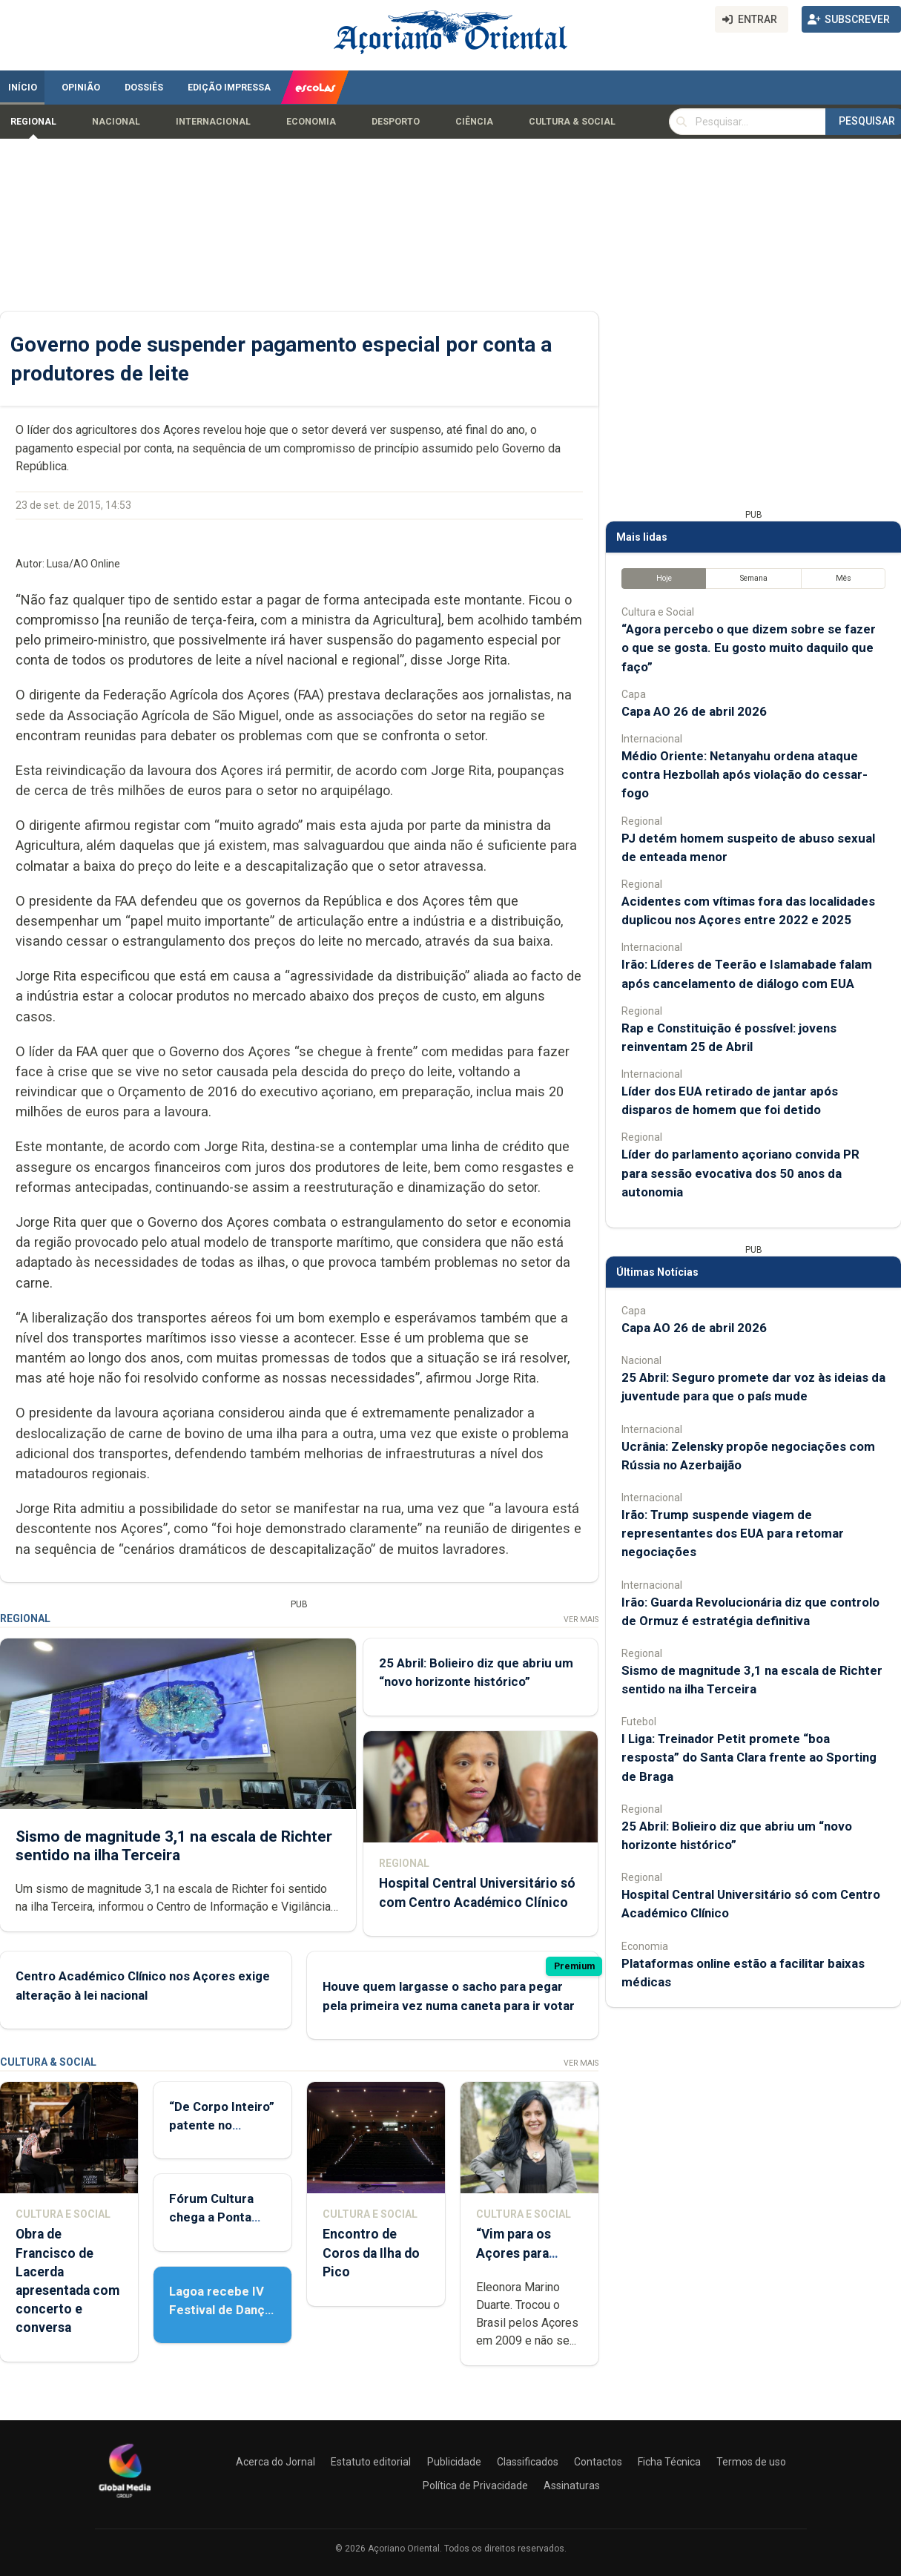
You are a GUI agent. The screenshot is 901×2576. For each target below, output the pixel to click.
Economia (311, 121)
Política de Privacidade (475, 2485)
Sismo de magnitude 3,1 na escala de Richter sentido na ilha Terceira (174, 1845)
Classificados (527, 2462)
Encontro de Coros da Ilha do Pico (371, 2253)
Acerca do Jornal (275, 2462)
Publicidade (454, 2462)
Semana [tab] (754, 578)
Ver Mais (581, 1619)
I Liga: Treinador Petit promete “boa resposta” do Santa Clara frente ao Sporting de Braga (749, 1757)
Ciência (474, 121)
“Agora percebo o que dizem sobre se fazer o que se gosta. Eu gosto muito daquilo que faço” (748, 647)
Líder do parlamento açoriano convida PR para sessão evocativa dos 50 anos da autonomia (740, 1173)
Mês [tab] (843, 578)
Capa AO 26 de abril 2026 (694, 711)
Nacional (116, 121)
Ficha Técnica (669, 2462)
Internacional (213, 121)
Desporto (396, 121)
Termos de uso (751, 2462)
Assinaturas (572, 2485)
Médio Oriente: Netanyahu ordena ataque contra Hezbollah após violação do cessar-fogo (744, 774)
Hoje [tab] (664, 578)
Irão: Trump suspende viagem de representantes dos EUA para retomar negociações (732, 1533)
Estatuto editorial (371, 2462)
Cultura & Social (572, 121)
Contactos (598, 2462)
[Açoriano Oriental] (124, 2500)
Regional (33, 121)
